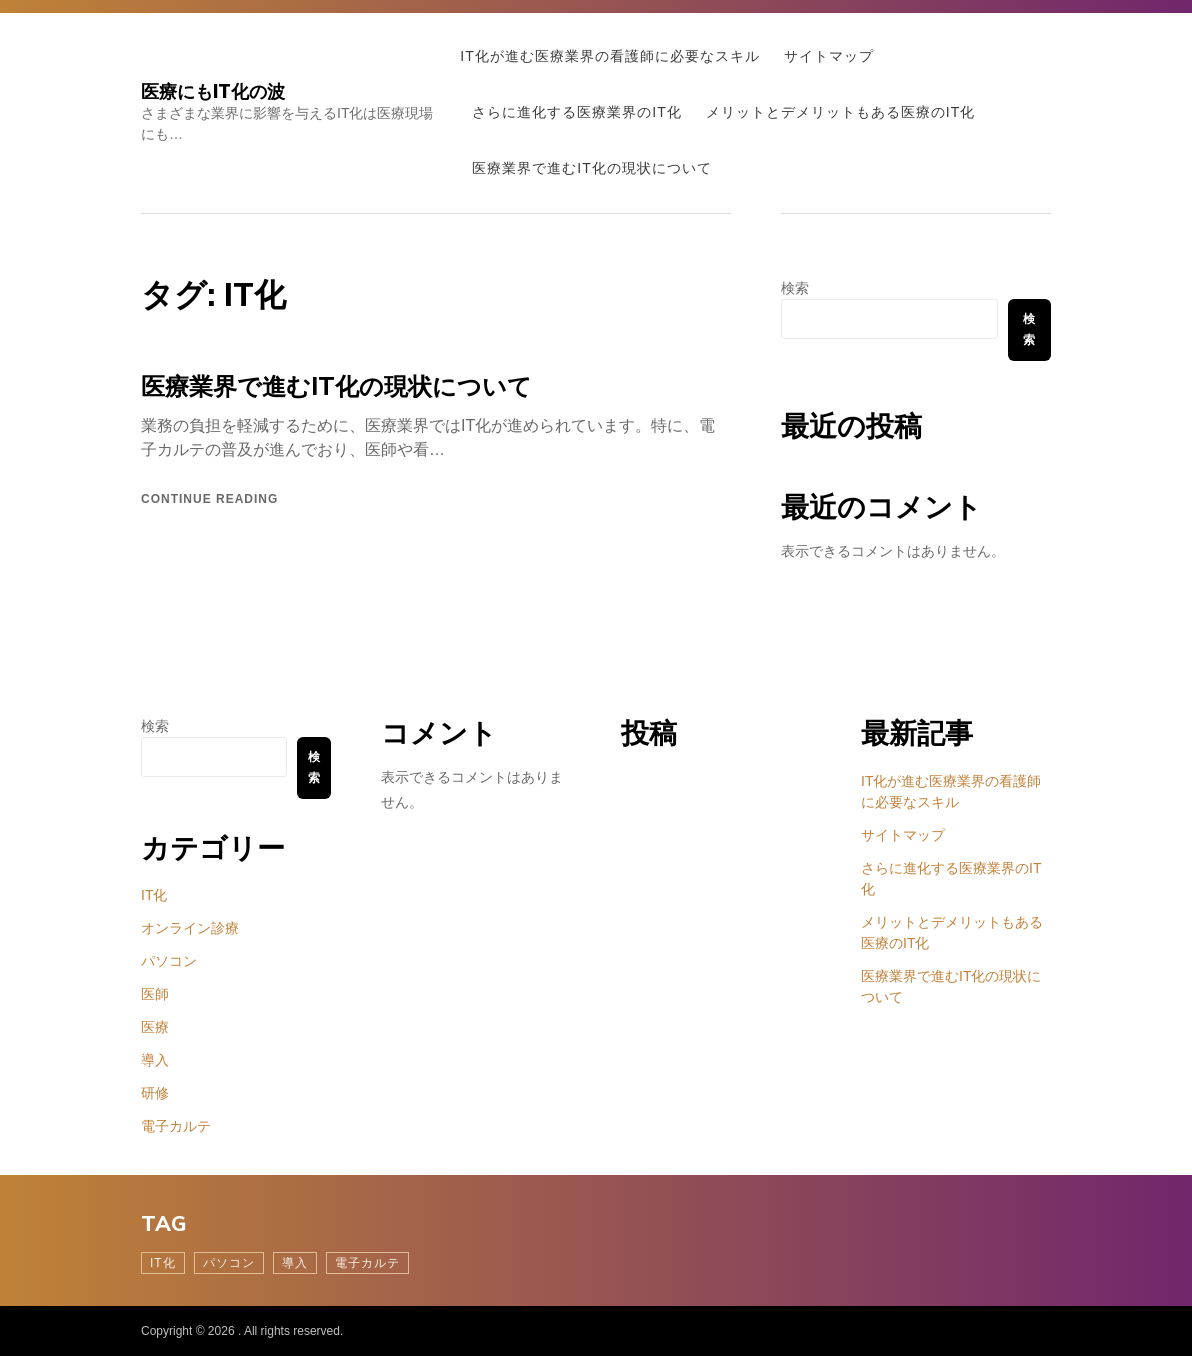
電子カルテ (176, 1126)
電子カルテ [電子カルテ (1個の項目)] (367, 1263)
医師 (155, 994)
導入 (155, 1060)
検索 (795, 288)
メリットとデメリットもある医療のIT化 (840, 112)
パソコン (169, 961)
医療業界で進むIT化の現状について (591, 168)
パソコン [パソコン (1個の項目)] (229, 1263)
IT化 (154, 895)
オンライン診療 (190, 928)
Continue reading (209, 499)
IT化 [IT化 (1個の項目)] (163, 1263)
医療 (155, 1027)
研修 (155, 1093)
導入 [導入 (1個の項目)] (295, 1263)
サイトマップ (829, 56)
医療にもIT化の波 (213, 91)
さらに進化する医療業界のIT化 (576, 112)
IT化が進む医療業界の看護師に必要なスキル (609, 56)
